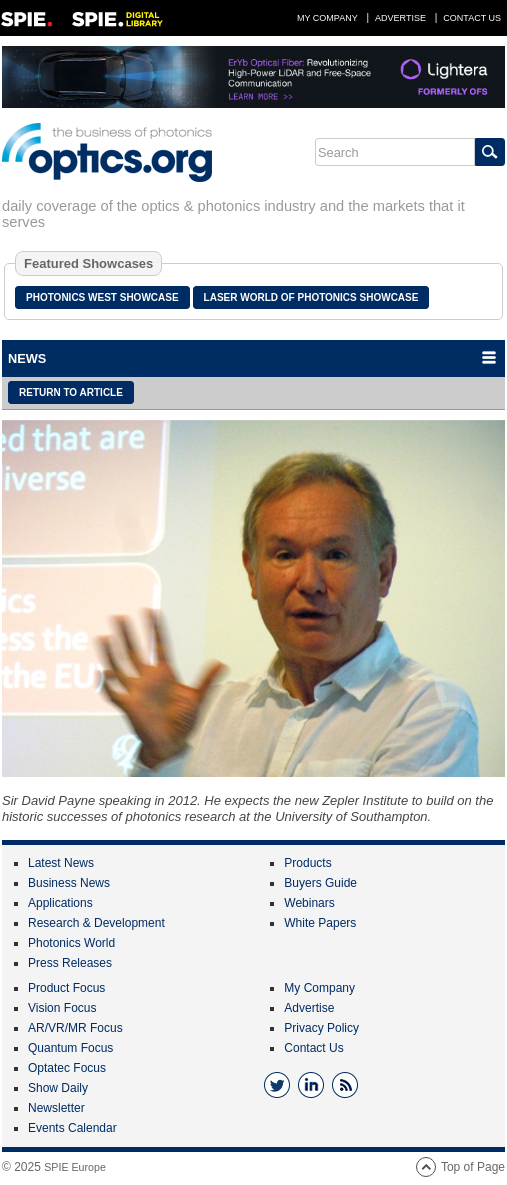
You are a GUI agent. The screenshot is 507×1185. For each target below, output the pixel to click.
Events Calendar (72, 1128)
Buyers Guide (320, 883)
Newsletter (56, 1108)
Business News (69, 883)
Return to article (71, 392)
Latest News (61, 863)
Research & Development (96, 923)
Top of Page (473, 1167)
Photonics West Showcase (102, 297)
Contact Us (472, 18)
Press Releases (70, 963)
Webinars (309, 903)
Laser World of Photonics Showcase (311, 297)
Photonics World (71, 943)
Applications (60, 903)
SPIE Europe (75, 1167)
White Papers (320, 923)
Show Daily (58, 1088)
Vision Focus (62, 1008)
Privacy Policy (321, 1028)
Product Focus (66, 988)
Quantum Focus (70, 1048)
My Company (327, 18)
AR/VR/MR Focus (75, 1028)
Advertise (400, 18)
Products (307, 863)
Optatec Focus (67, 1068)
